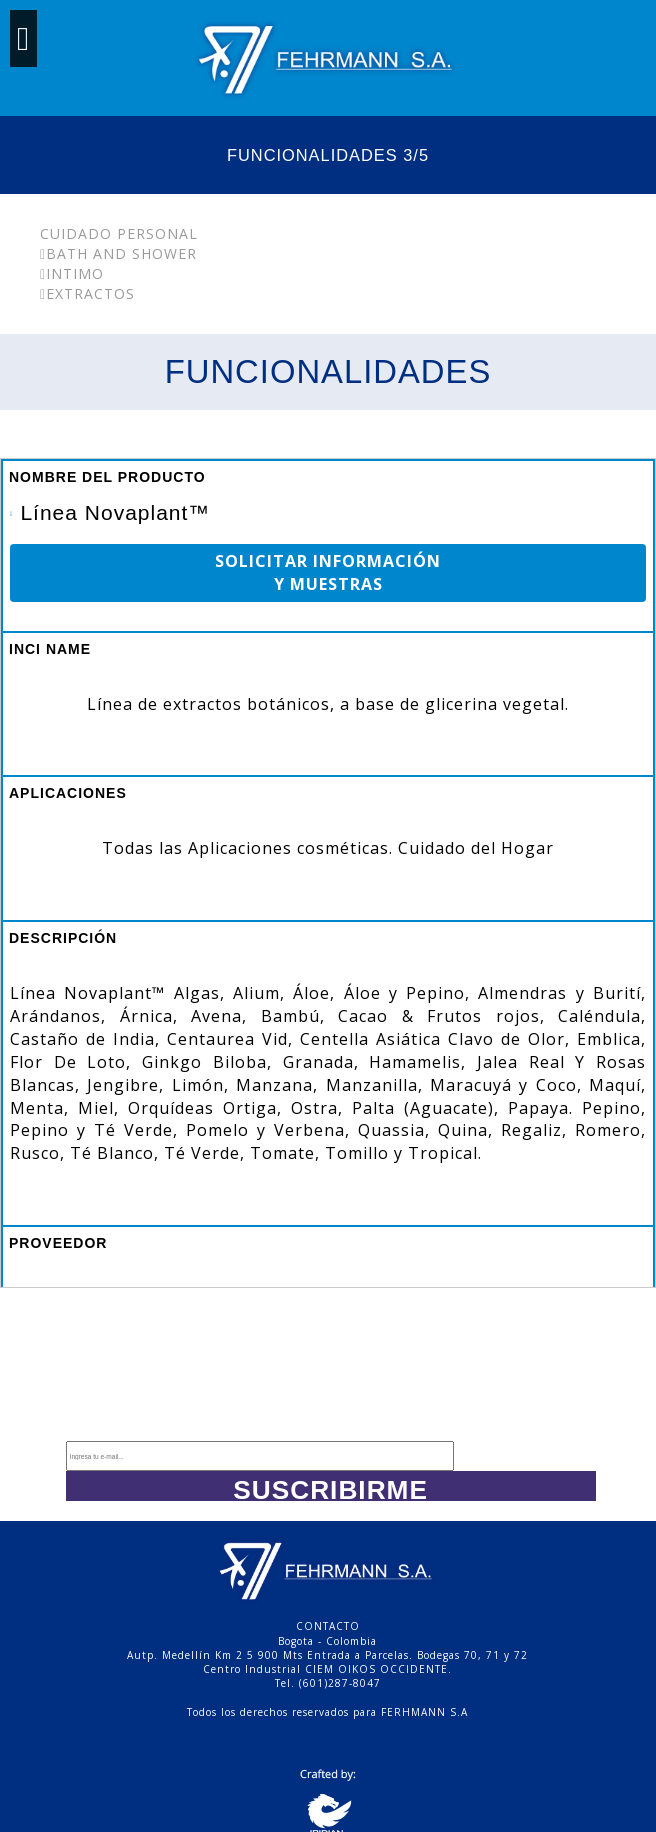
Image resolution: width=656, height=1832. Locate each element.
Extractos (87, 293)
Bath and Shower (118, 253)
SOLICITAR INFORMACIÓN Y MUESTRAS (328, 572)
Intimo (72, 273)
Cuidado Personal (119, 233)
